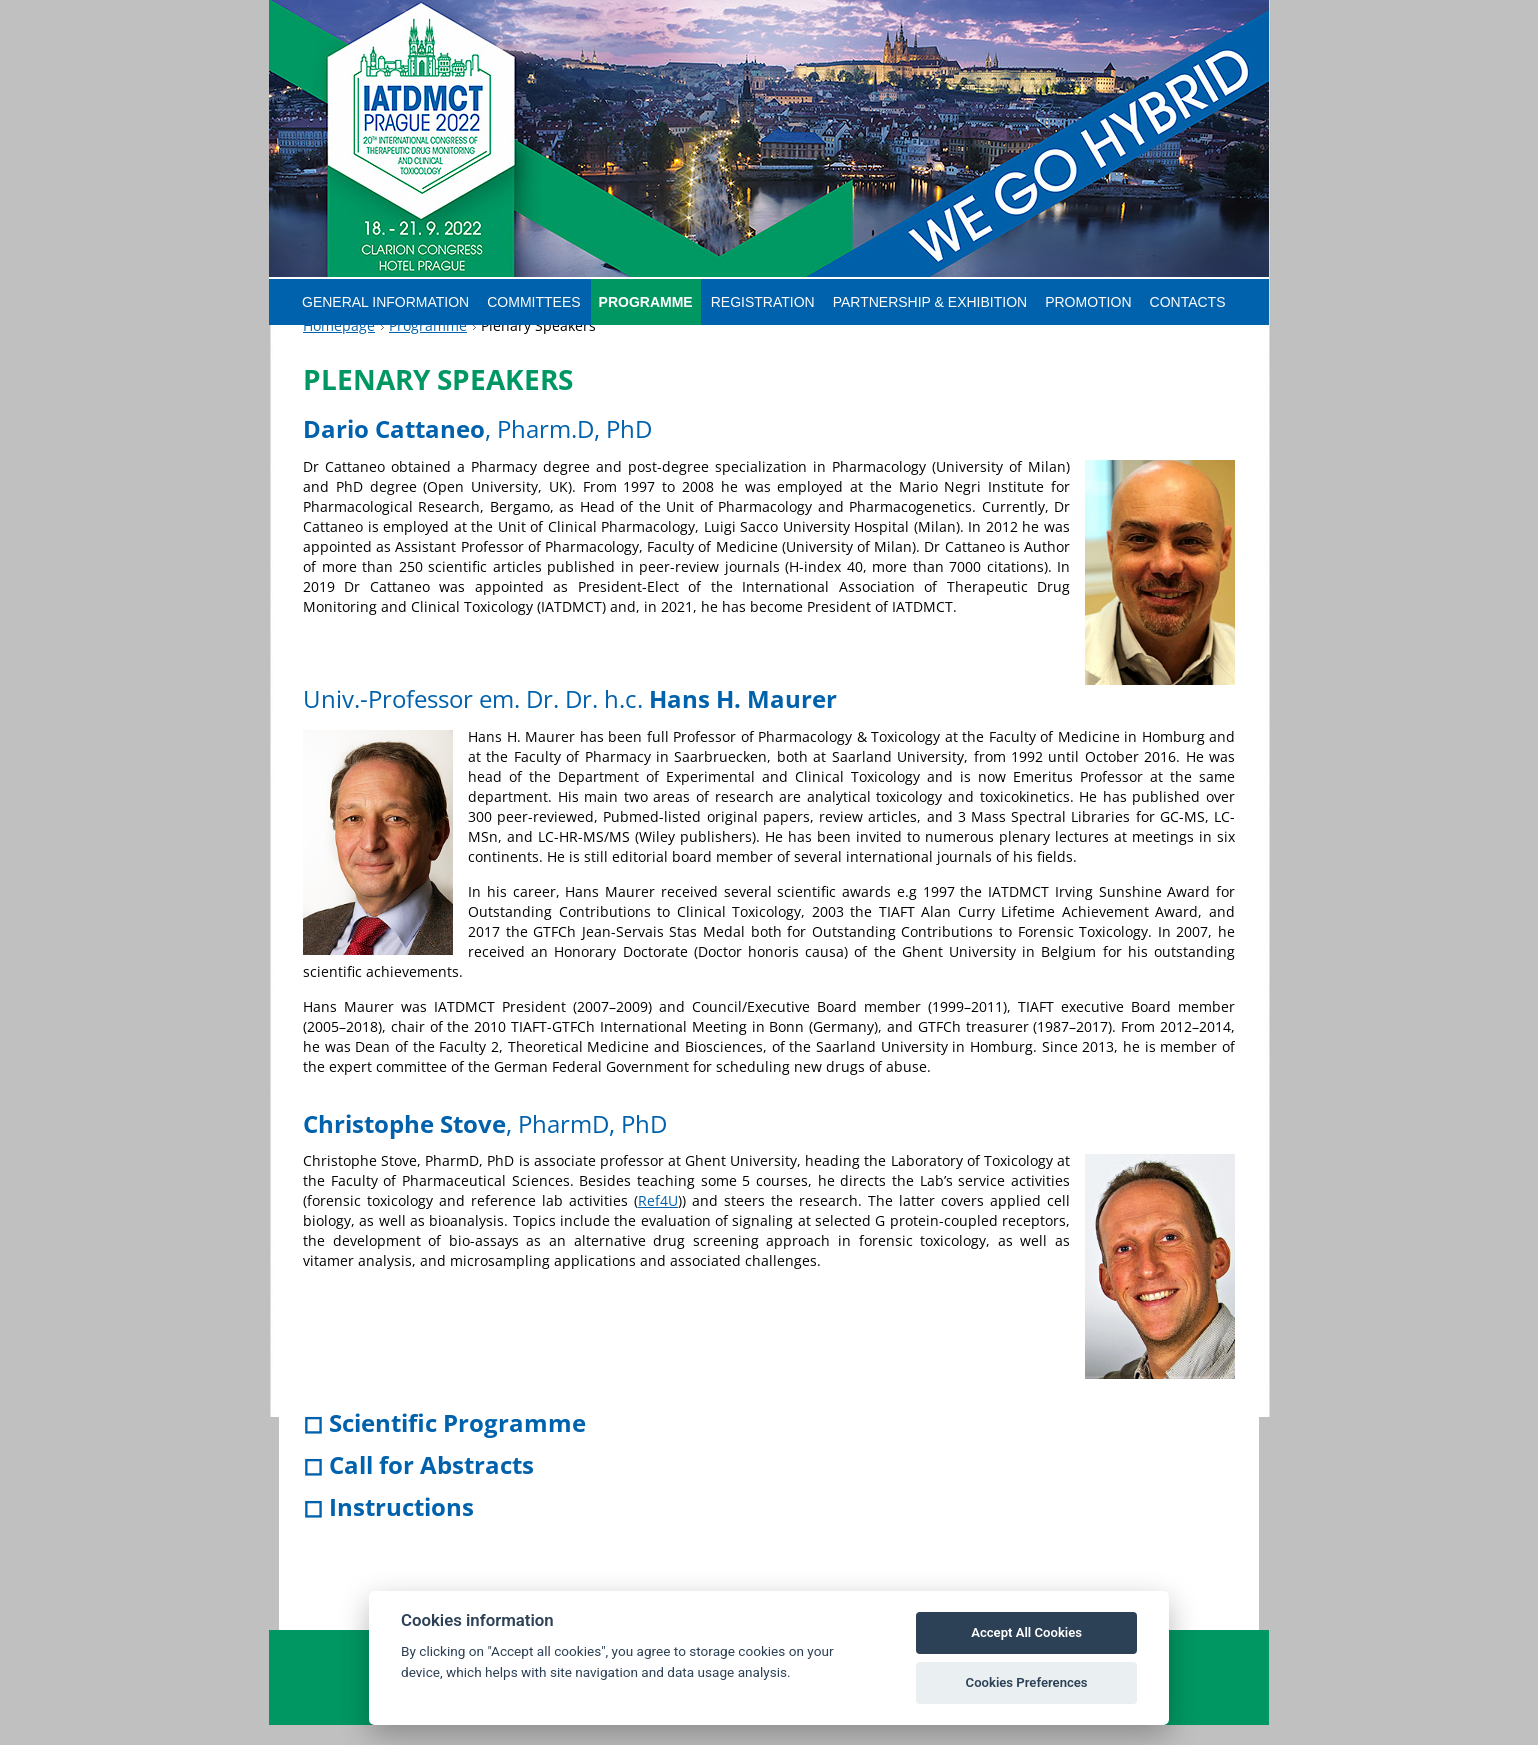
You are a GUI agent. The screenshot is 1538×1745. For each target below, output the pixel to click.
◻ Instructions (388, 1527)
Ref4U (658, 1221)
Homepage (339, 346)
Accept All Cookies (1026, 1632)
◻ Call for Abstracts (418, 1485)
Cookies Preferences (1027, 1682)
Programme (428, 346)
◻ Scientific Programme (444, 1443)
